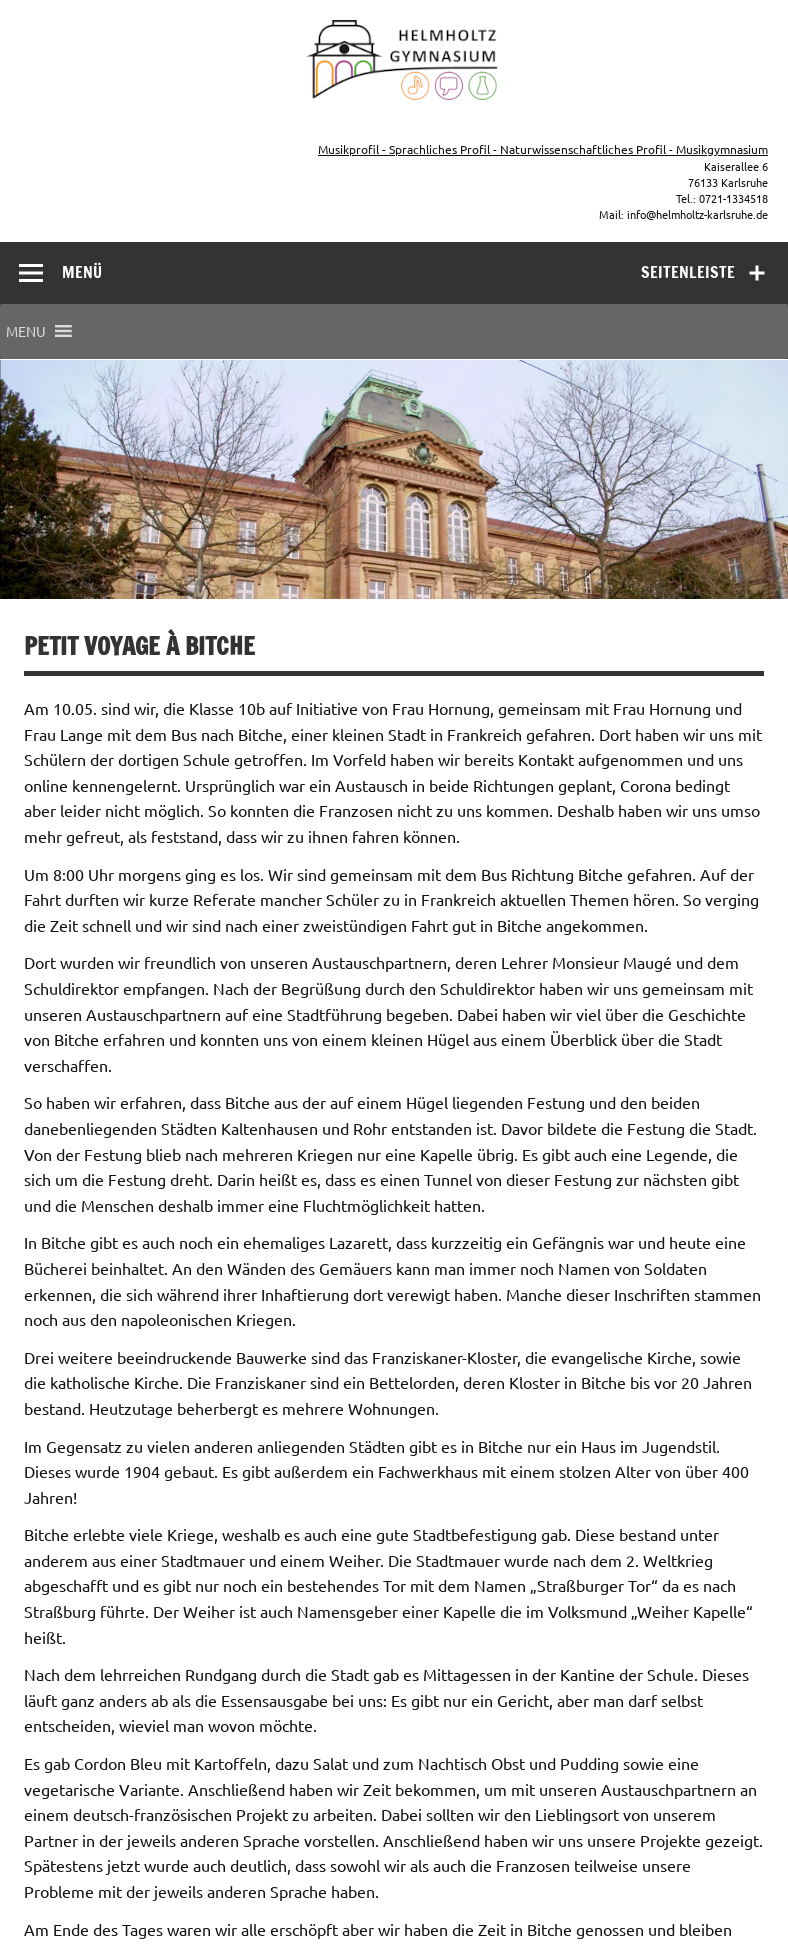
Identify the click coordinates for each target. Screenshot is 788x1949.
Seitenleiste (688, 272)
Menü (82, 272)
